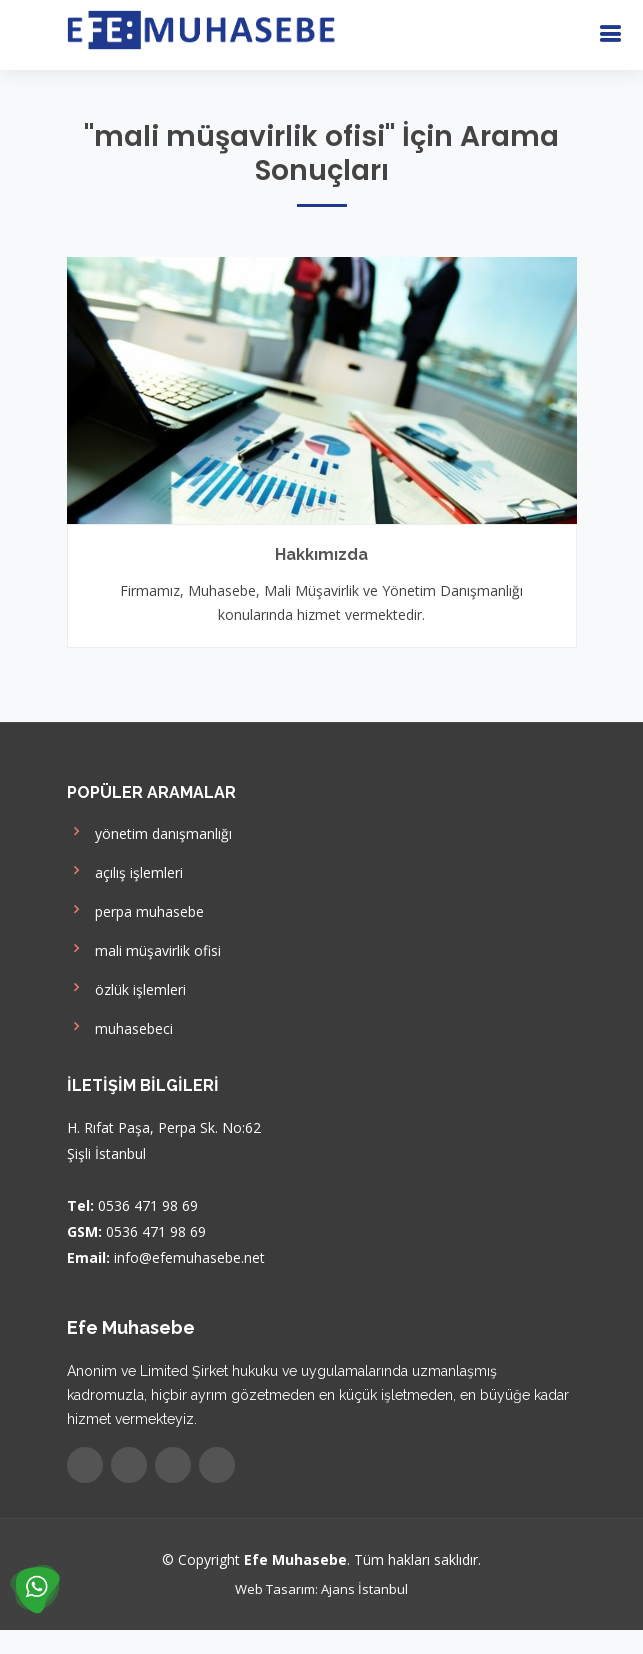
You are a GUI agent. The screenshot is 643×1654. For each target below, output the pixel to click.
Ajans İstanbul (364, 1589)
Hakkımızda (321, 554)
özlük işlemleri (126, 987)
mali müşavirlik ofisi (144, 948)
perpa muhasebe (135, 909)
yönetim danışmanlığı (149, 831)
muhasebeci (120, 1026)
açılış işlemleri (125, 870)
